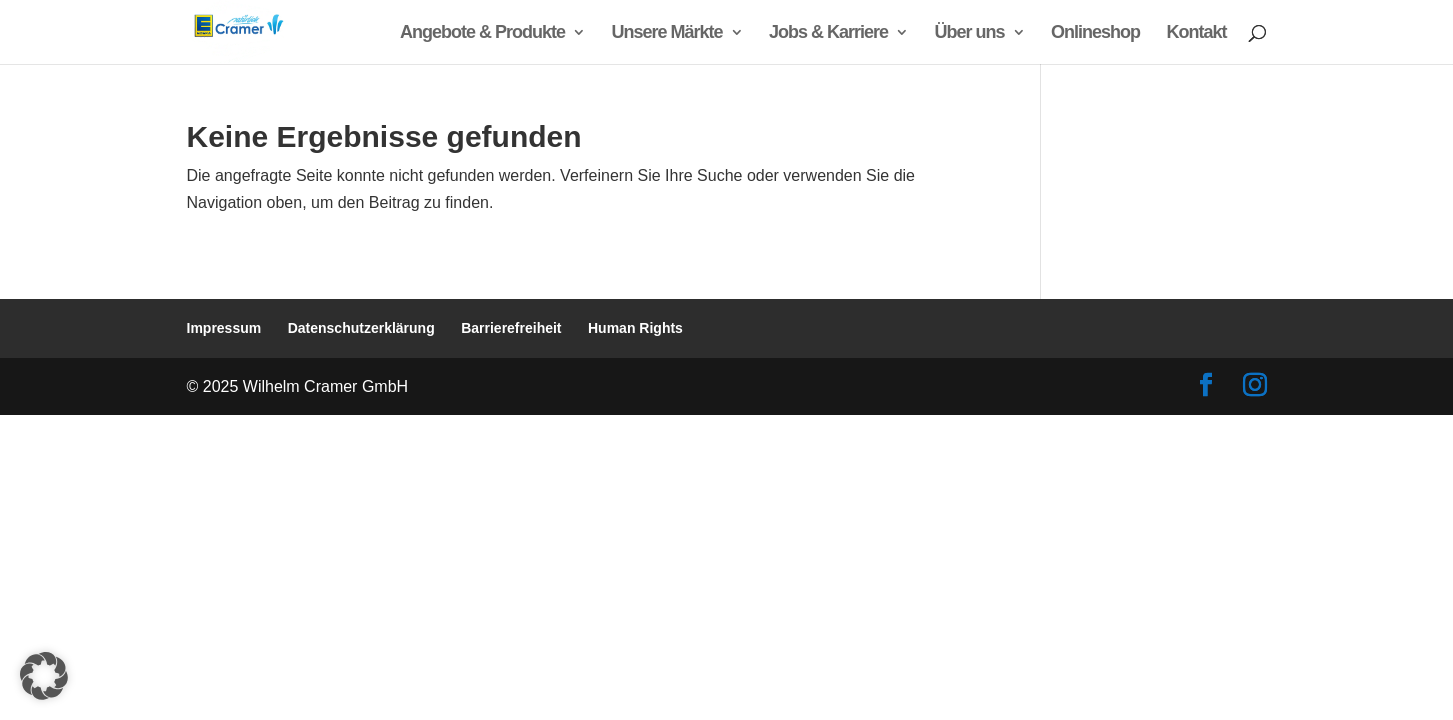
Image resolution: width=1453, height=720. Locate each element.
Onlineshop (1095, 33)
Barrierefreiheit (511, 328)
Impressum (224, 328)
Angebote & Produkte (482, 33)
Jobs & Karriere (828, 33)
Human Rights (635, 328)
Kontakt (1197, 33)
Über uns (970, 33)
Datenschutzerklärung (361, 328)
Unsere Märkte (667, 33)
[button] (44, 676)
